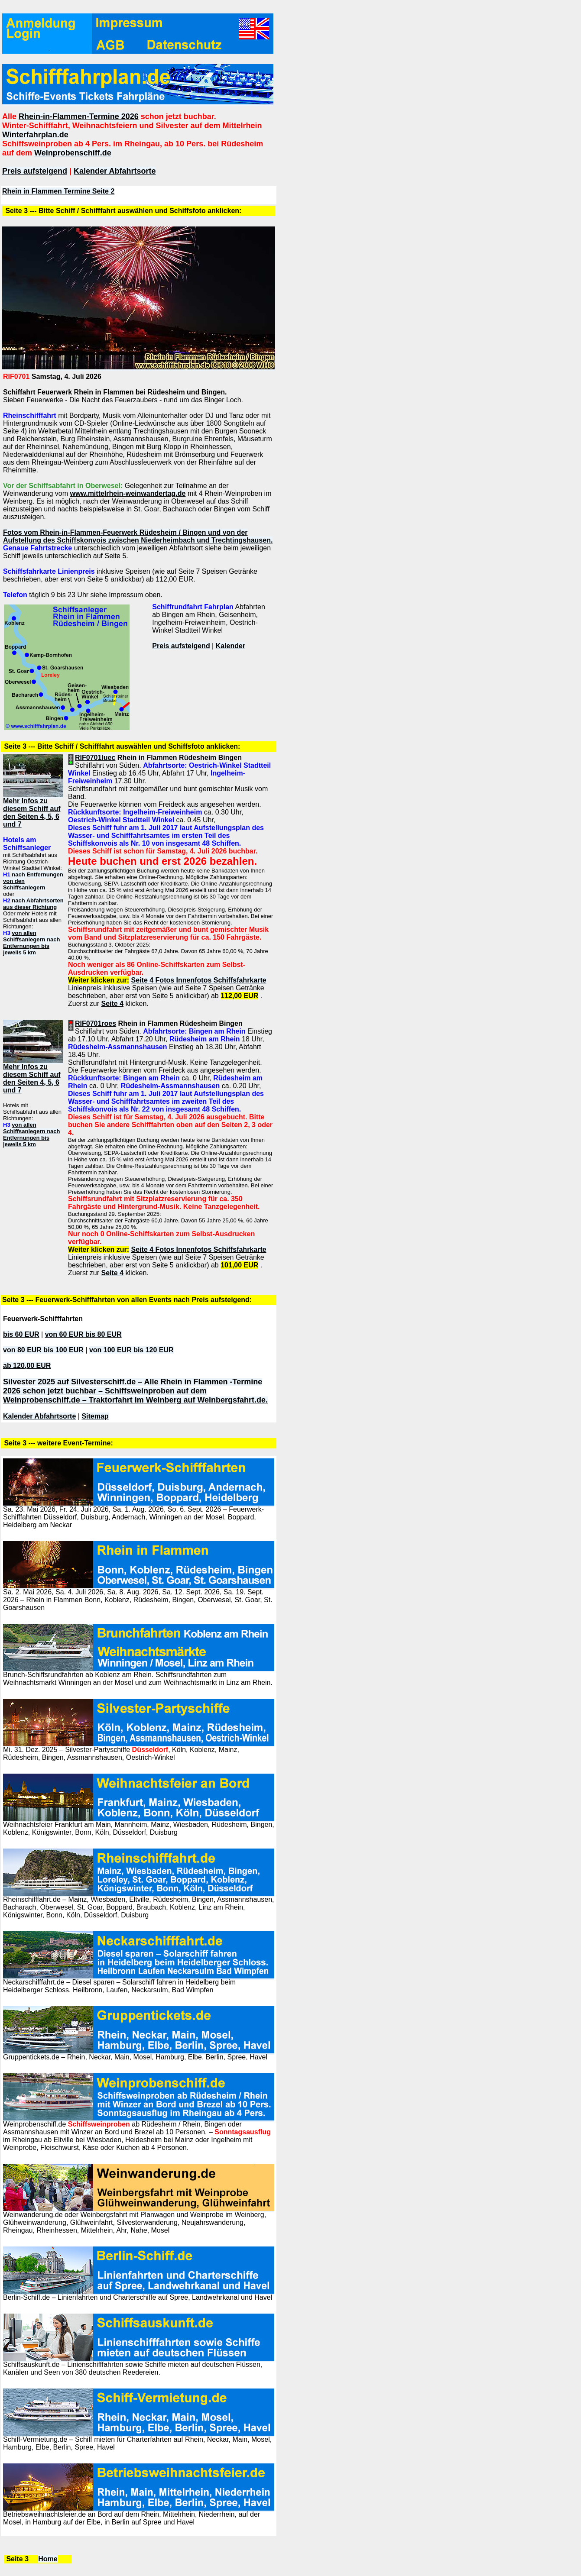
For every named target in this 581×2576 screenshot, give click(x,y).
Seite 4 (112, 1003)
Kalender (230, 646)
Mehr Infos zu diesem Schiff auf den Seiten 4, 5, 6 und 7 (31, 812)
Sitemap (94, 1416)
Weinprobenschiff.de (72, 153)
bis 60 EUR (21, 1334)
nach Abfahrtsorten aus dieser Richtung (33, 903)
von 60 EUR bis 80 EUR (83, 1334)
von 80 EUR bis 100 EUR (43, 1350)
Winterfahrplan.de (35, 134)
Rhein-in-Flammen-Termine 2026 (79, 116)
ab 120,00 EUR (27, 1365)
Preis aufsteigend (34, 171)
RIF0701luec (95, 757)
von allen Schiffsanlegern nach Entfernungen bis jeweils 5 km (31, 943)
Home (47, 2559)
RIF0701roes (95, 1023)
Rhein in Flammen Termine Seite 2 (58, 191)
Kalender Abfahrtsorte (115, 171)
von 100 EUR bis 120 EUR (131, 1350)
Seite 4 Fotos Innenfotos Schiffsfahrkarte (198, 980)
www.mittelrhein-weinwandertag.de (127, 493)
